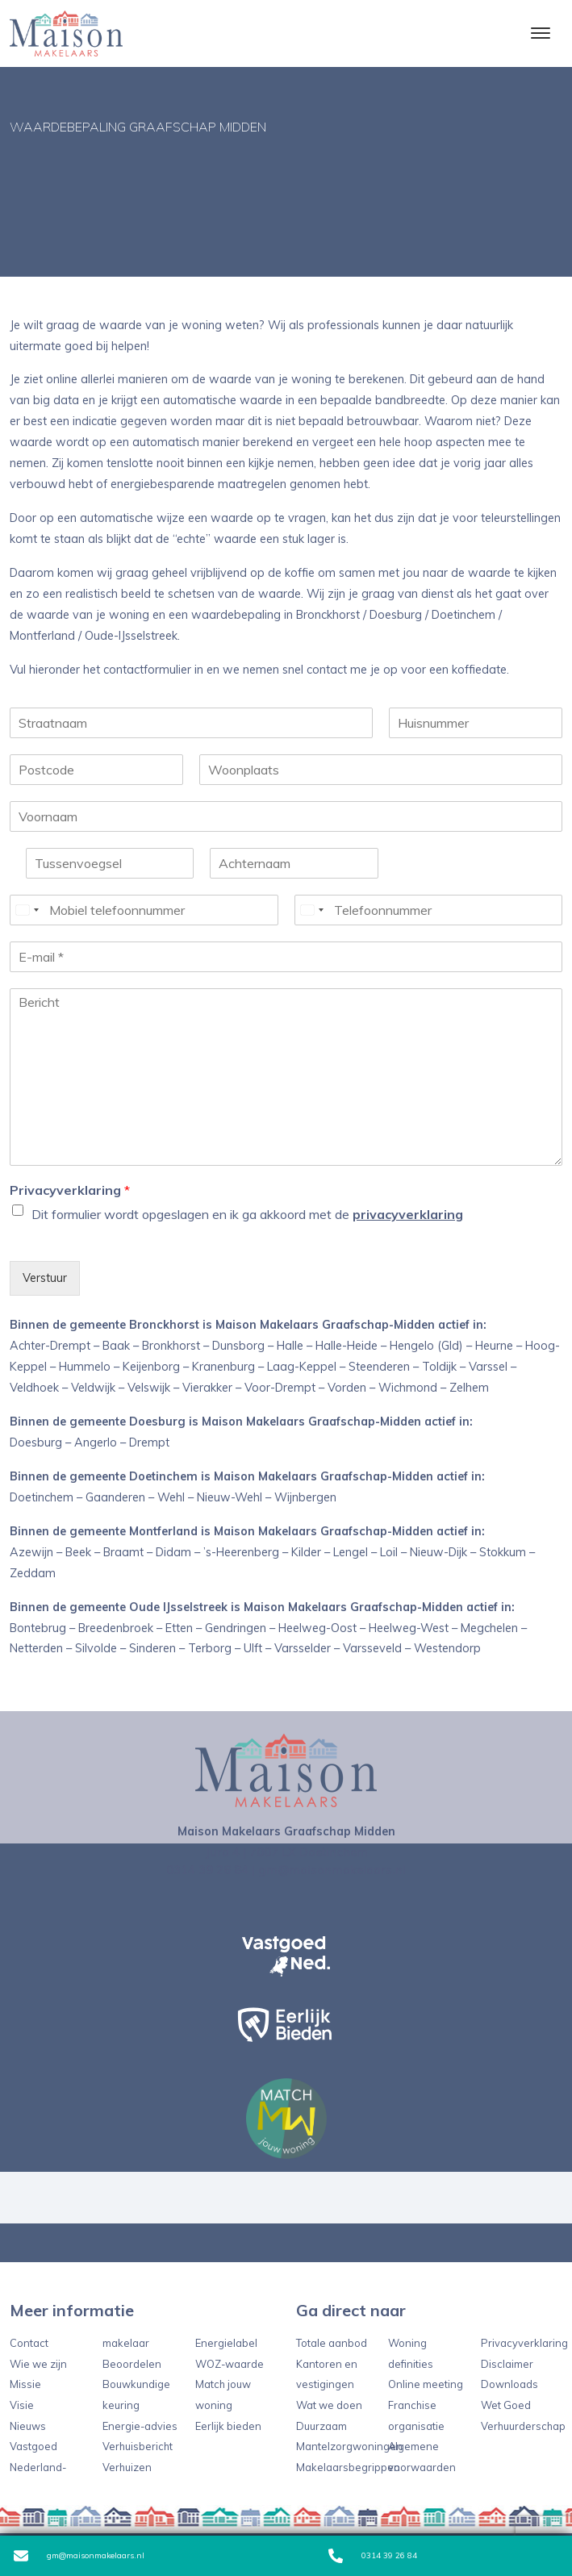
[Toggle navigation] (540, 33)
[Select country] (27, 910)
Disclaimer (507, 2363)
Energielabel (226, 2342)
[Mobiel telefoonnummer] (144, 910)
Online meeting (425, 2384)
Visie (22, 2405)
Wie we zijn (38, 2363)
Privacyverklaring (70, 1190)
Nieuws (28, 2425)
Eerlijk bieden (228, 2425)
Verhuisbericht (137, 2446)
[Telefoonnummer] (428, 910)
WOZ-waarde (229, 2363)
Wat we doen (329, 2405)
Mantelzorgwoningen (349, 2446)
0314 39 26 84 (372, 2556)
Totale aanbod (331, 2342)
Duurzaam (321, 2425)
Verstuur (45, 1278)
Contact (29, 2342)
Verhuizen (127, 2467)
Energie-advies (139, 2425)
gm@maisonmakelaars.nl (79, 2556)
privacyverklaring (408, 1214)
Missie (25, 2384)
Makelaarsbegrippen (348, 2467)
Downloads (509, 2384)
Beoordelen (131, 2363)
